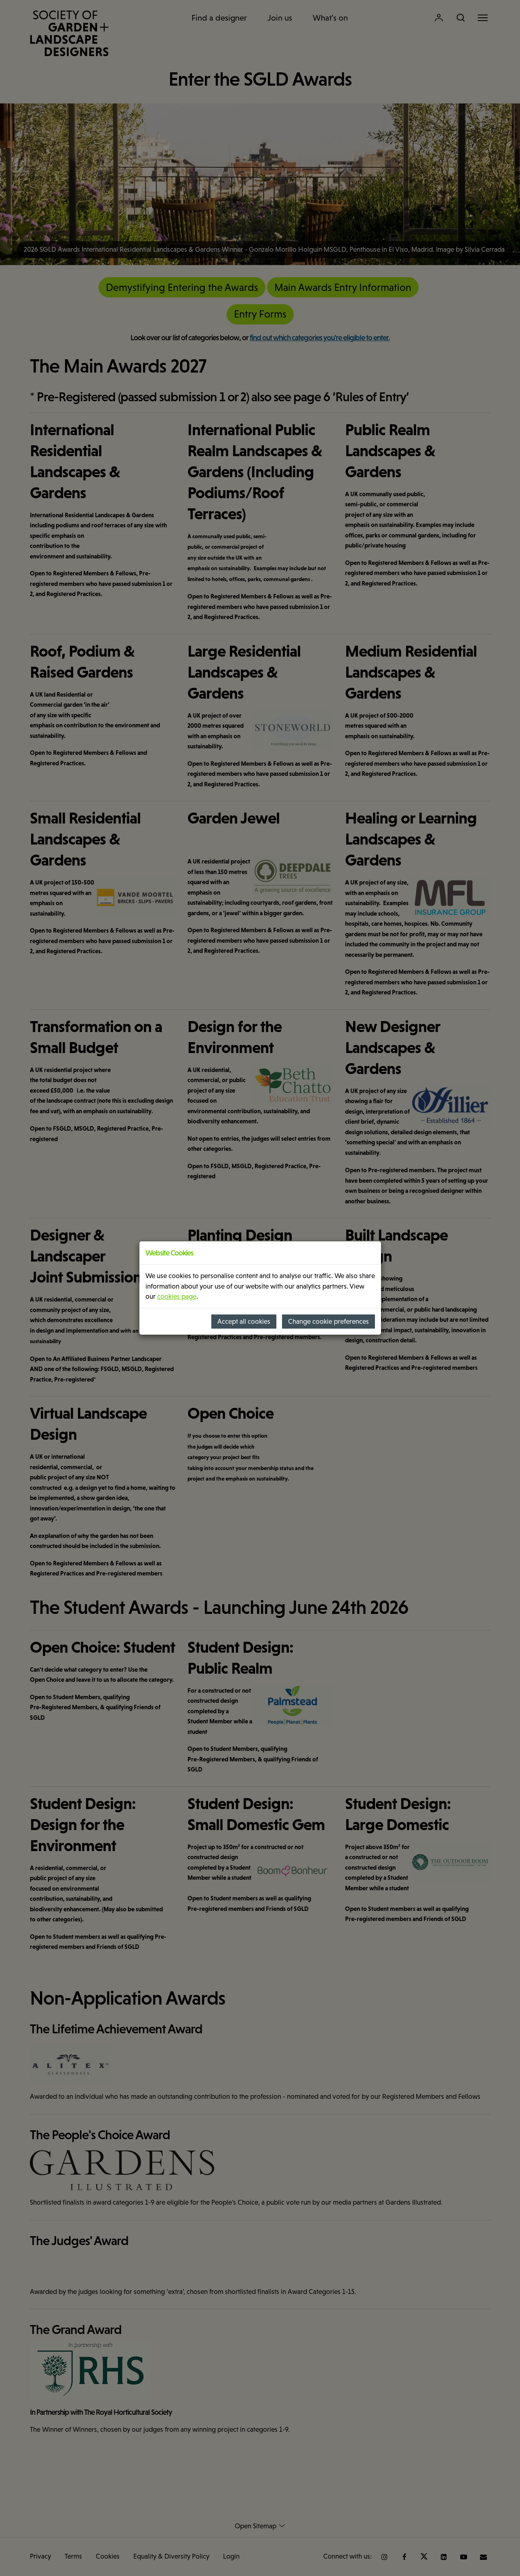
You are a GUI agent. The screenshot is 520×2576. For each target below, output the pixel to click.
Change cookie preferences (328, 1321)
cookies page (176, 1296)
